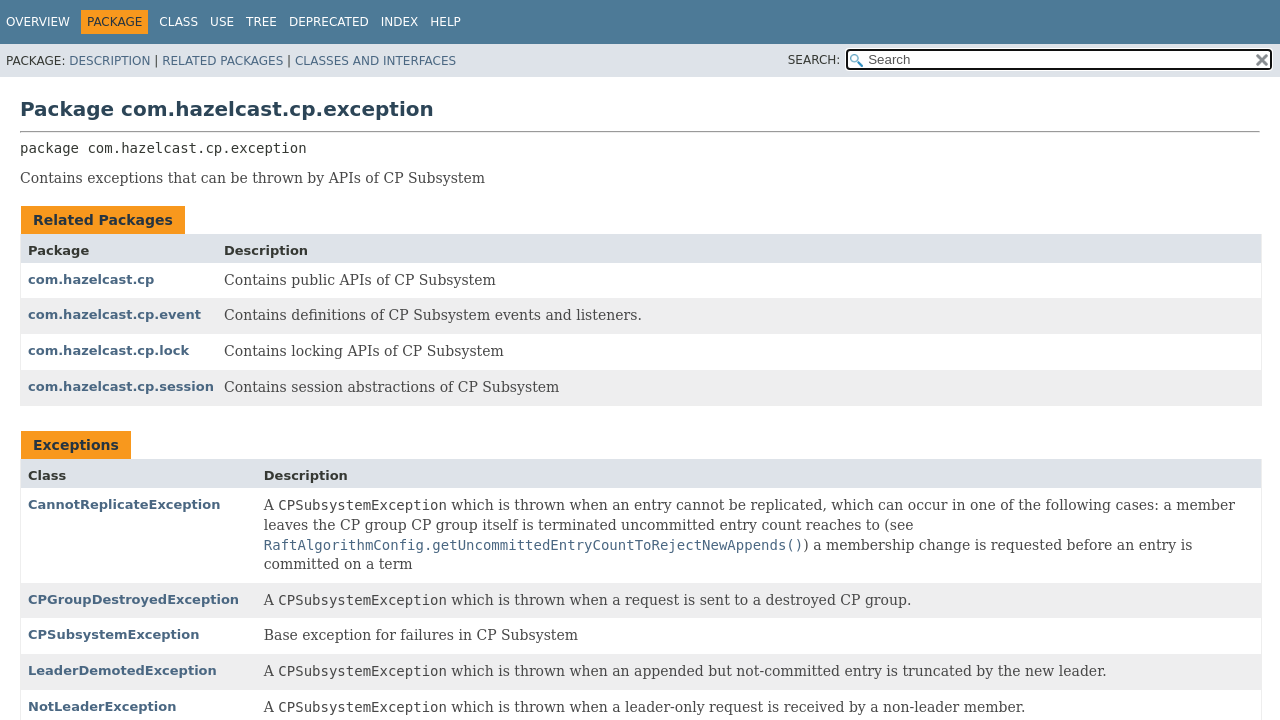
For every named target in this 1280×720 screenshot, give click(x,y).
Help (445, 22)
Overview (38, 22)
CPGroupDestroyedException (133, 599)
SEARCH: (814, 60)
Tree (261, 22)
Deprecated (329, 22)
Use (222, 22)
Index (400, 22)
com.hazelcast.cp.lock (108, 350)
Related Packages (222, 61)
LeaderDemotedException (122, 670)
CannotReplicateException (124, 504)
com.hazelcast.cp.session (121, 386)
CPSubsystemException (113, 634)
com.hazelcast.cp (91, 279)
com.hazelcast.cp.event (114, 314)
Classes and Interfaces (375, 61)
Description (109, 61)
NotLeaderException (102, 706)
